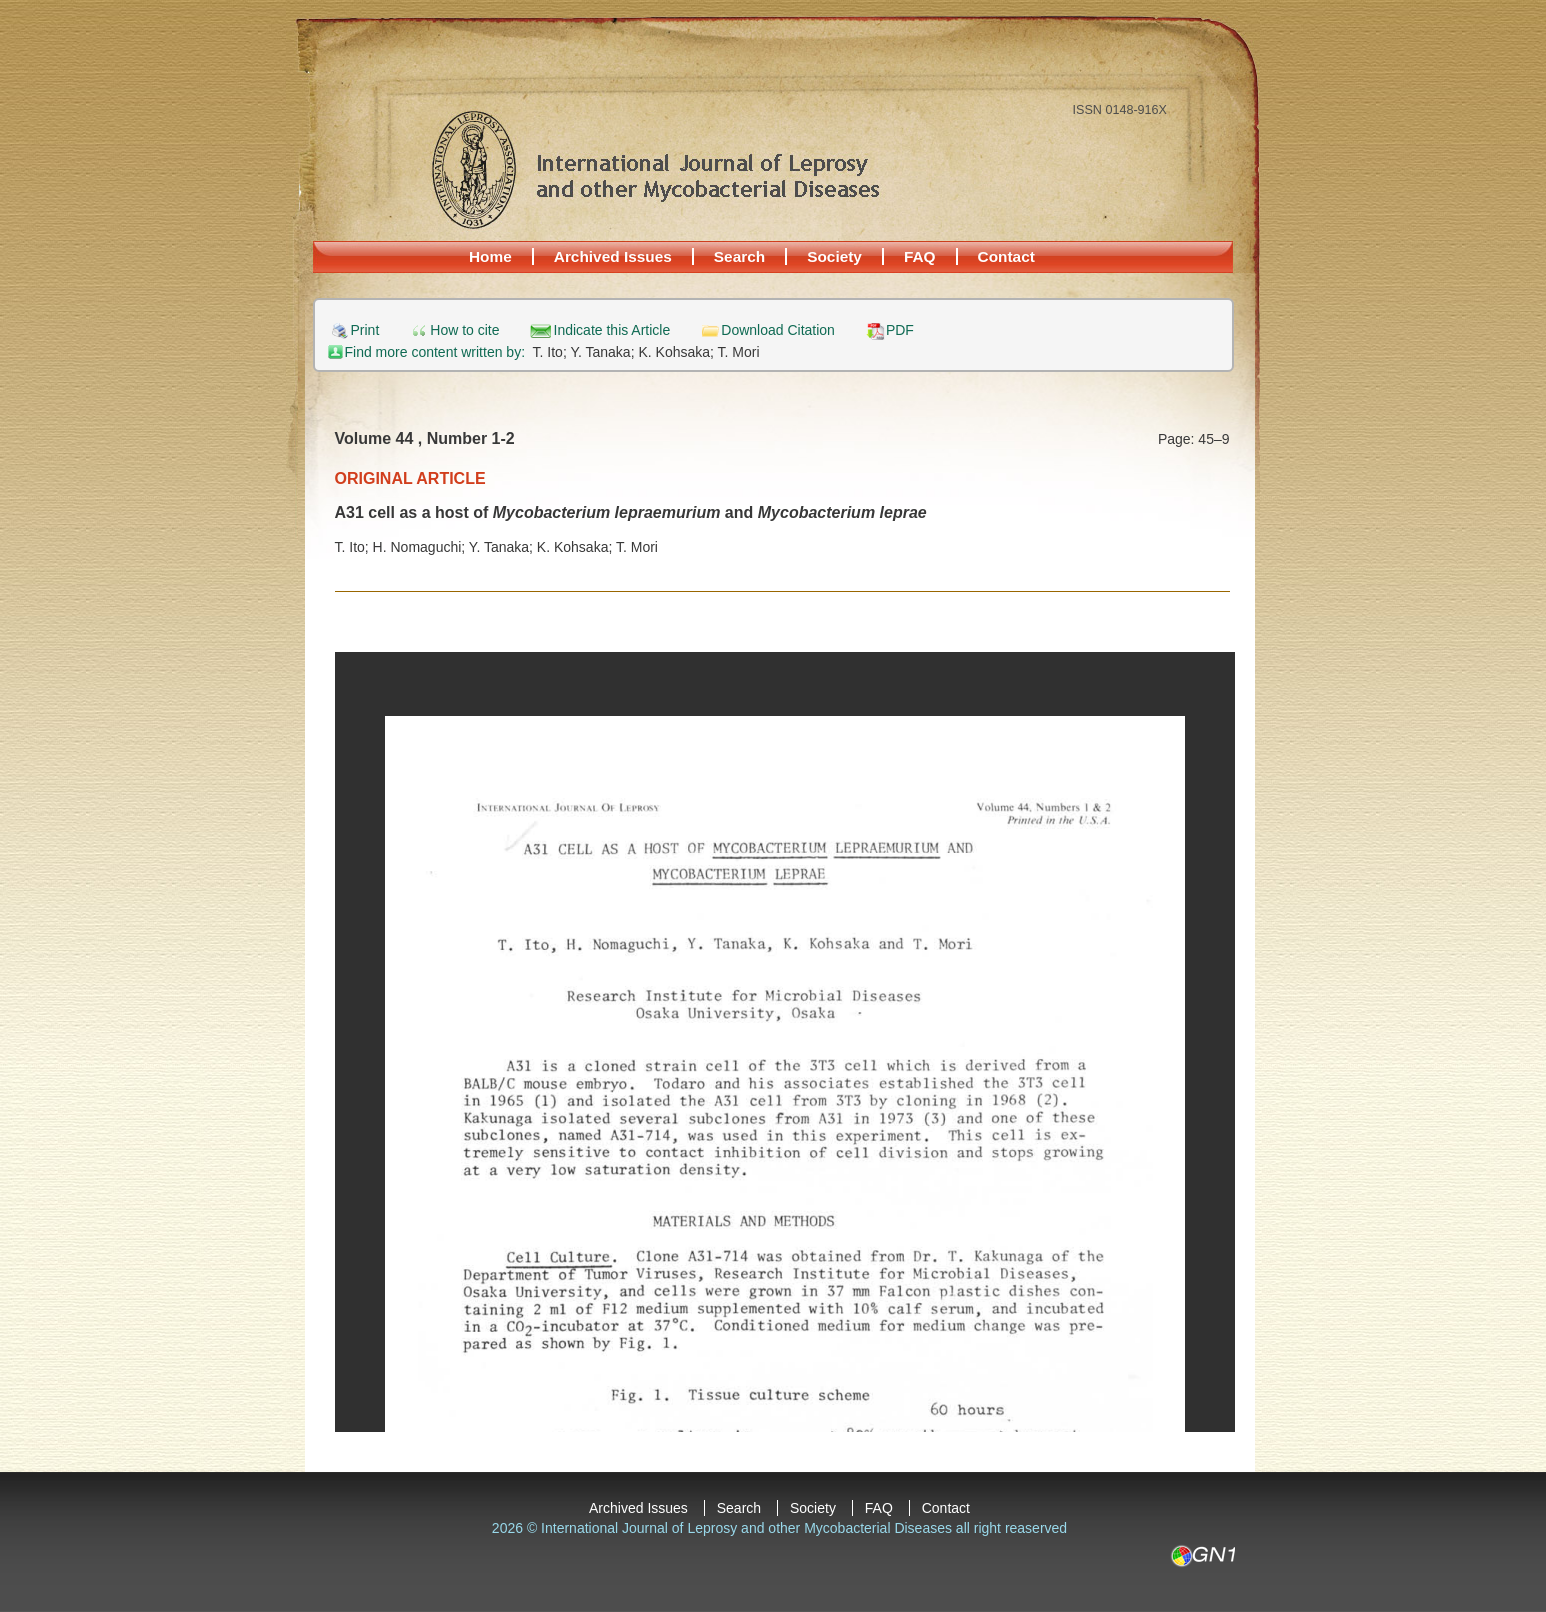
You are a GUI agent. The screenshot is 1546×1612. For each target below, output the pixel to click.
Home (490, 256)
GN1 (1202, 1556)
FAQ (920, 256)
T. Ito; (552, 352)
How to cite (464, 330)
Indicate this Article (612, 330)
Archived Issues (613, 256)
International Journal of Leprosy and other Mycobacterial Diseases (655, 169)
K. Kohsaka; (677, 352)
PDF (900, 330)
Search (739, 256)
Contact (1006, 256)
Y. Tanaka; (604, 352)
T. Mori (739, 352)
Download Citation (778, 330)
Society (834, 256)
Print (365, 330)
